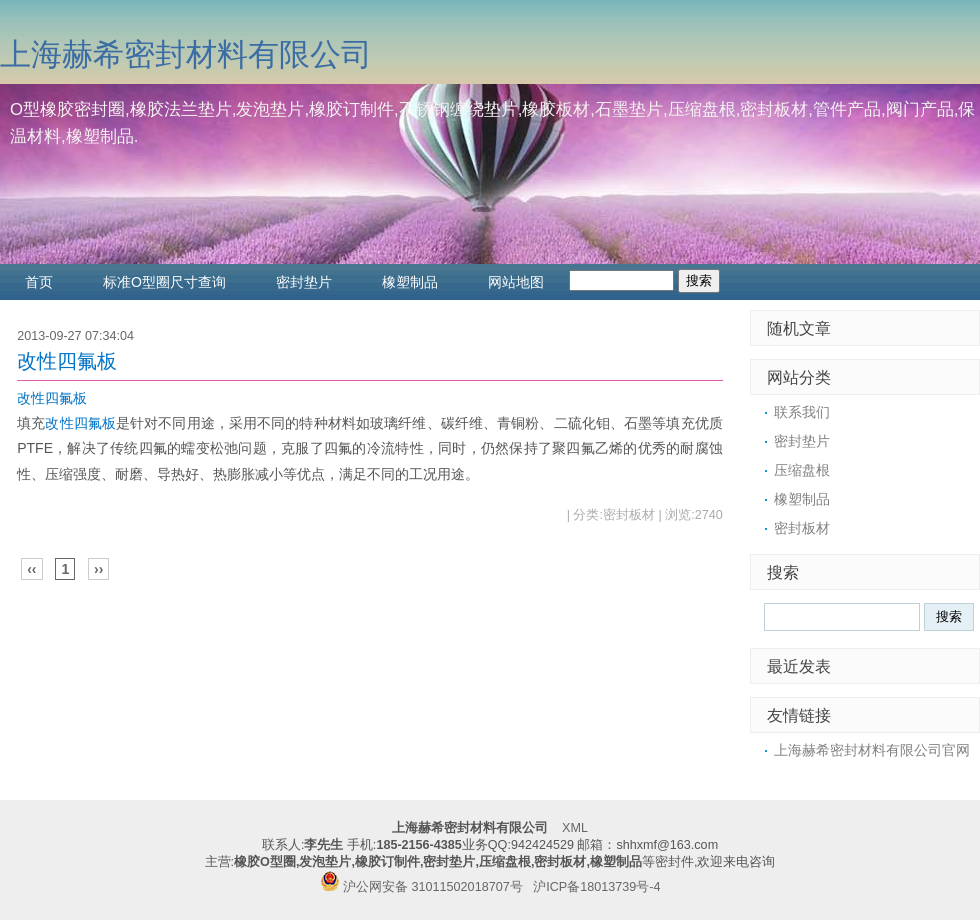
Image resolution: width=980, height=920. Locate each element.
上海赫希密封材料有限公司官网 (872, 750)
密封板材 (802, 528)
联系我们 (802, 412)
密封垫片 (304, 282)
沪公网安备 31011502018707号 (421, 887)
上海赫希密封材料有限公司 (186, 54)
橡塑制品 (410, 282)
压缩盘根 (802, 470)
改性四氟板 (67, 361)
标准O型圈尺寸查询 (164, 282)
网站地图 (516, 282)
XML (575, 828)
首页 (39, 282)
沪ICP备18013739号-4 (596, 887)
